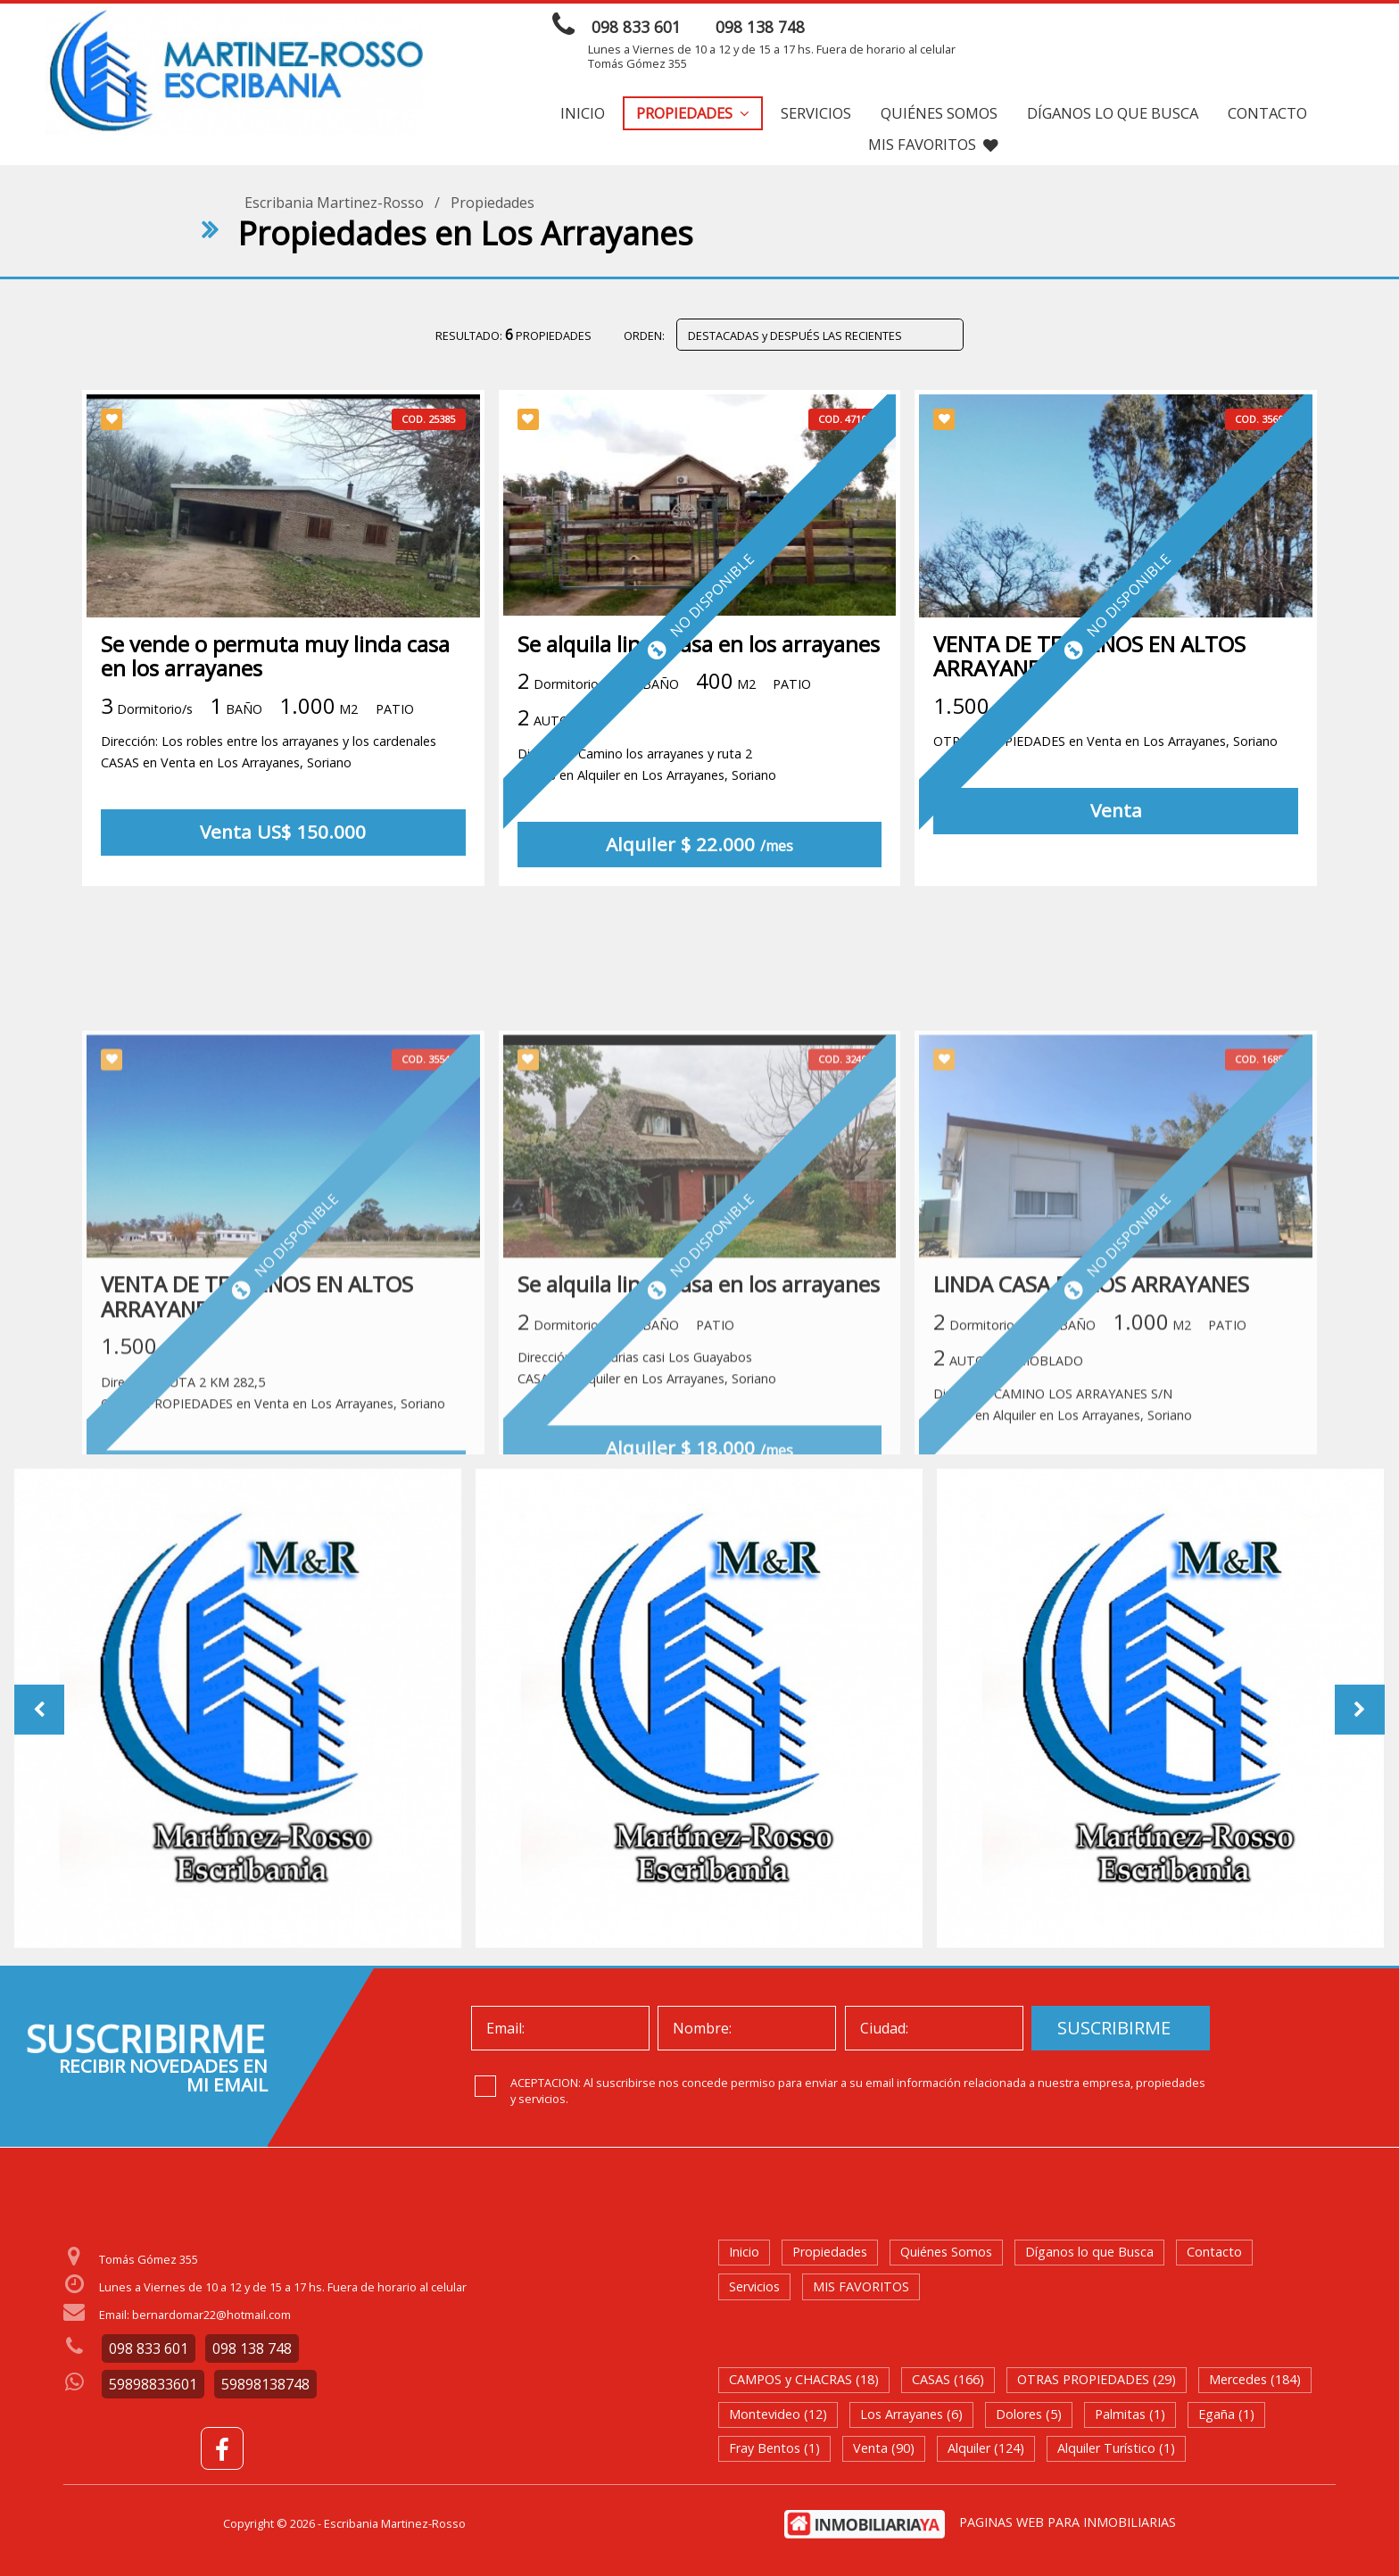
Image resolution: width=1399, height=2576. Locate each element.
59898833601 (153, 2384)
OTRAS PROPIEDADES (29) (1096, 2379)
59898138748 (265, 2384)
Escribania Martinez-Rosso (334, 202)
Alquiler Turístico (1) (1116, 2447)
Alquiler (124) (986, 2447)
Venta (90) (884, 2447)
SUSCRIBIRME (1114, 2028)
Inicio (582, 113)
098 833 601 (636, 26)
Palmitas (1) (1130, 2414)
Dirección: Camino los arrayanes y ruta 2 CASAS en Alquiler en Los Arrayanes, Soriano (646, 769)
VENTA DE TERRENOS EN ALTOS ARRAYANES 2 (1089, 661)
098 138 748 (760, 26)
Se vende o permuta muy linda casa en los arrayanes (275, 661)
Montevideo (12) (778, 2414)
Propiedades (692, 113)
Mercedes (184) (1255, 2379)
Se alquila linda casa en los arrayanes (698, 649)
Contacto (1267, 113)
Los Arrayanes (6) (911, 2414)
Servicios (816, 113)
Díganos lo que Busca (1112, 113)
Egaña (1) (1226, 2414)
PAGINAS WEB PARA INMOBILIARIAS (1067, 2522)
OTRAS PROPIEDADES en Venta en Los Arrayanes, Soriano (1105, 746)
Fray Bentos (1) (774, 2447)
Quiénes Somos (939, 113)
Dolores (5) (1029, 2414)
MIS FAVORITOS (933, 144)
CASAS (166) (948, 2379)
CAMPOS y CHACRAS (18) (804, 2379)
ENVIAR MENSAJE (1170, 29)
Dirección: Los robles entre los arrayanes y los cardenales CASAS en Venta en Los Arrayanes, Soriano (268, 757)
